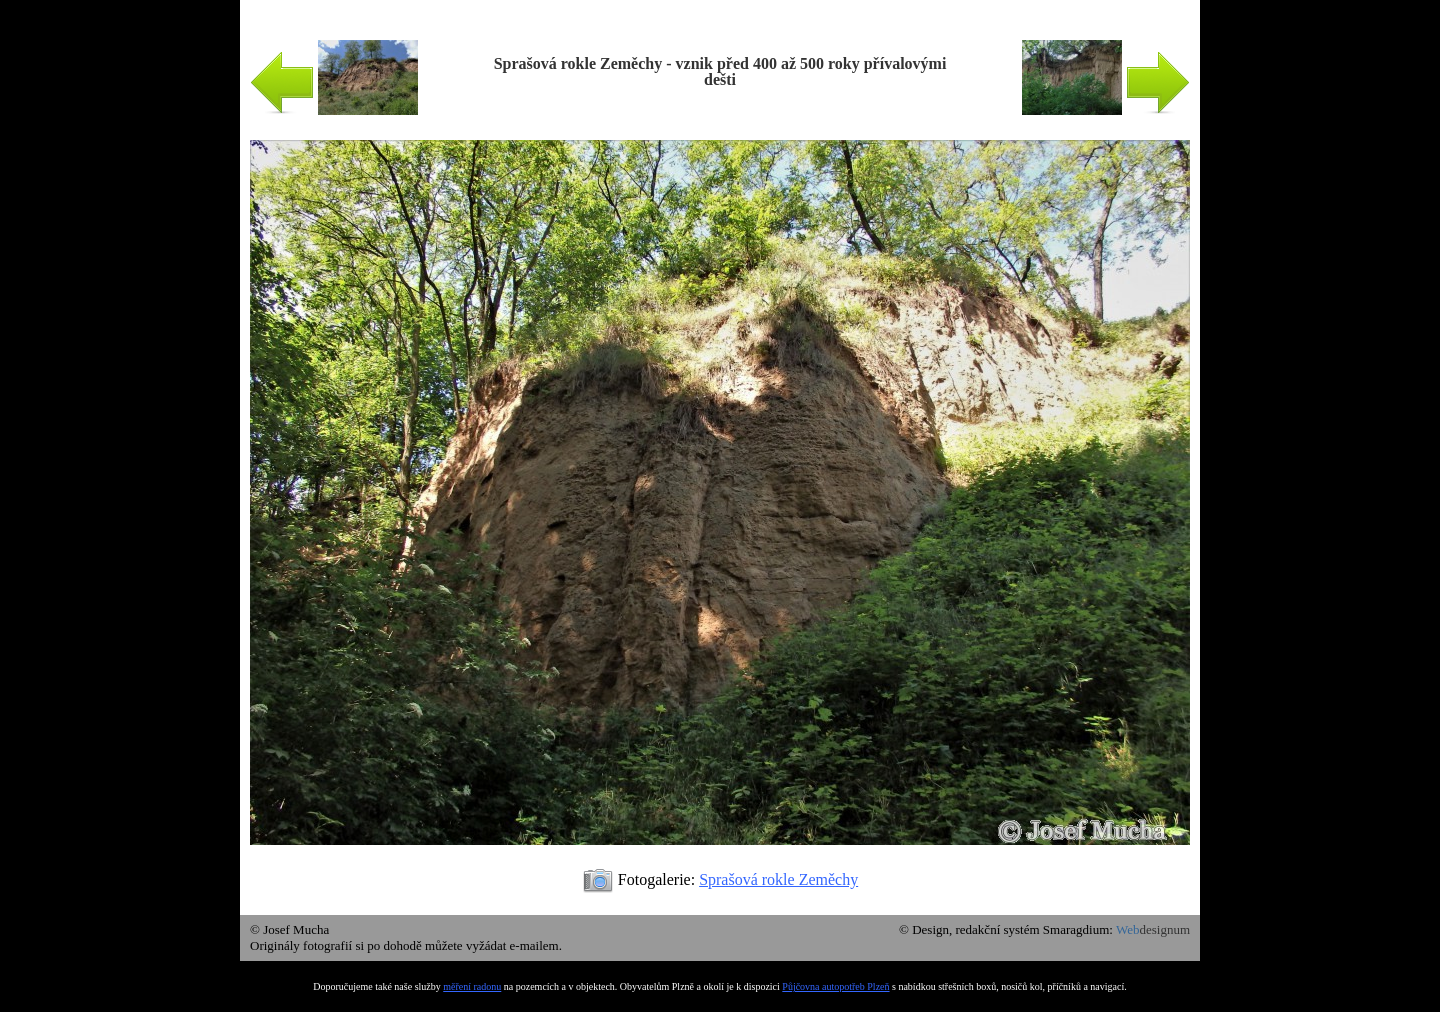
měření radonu (472, 986)
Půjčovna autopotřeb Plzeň (835, 986)
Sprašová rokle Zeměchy (778, 879)
